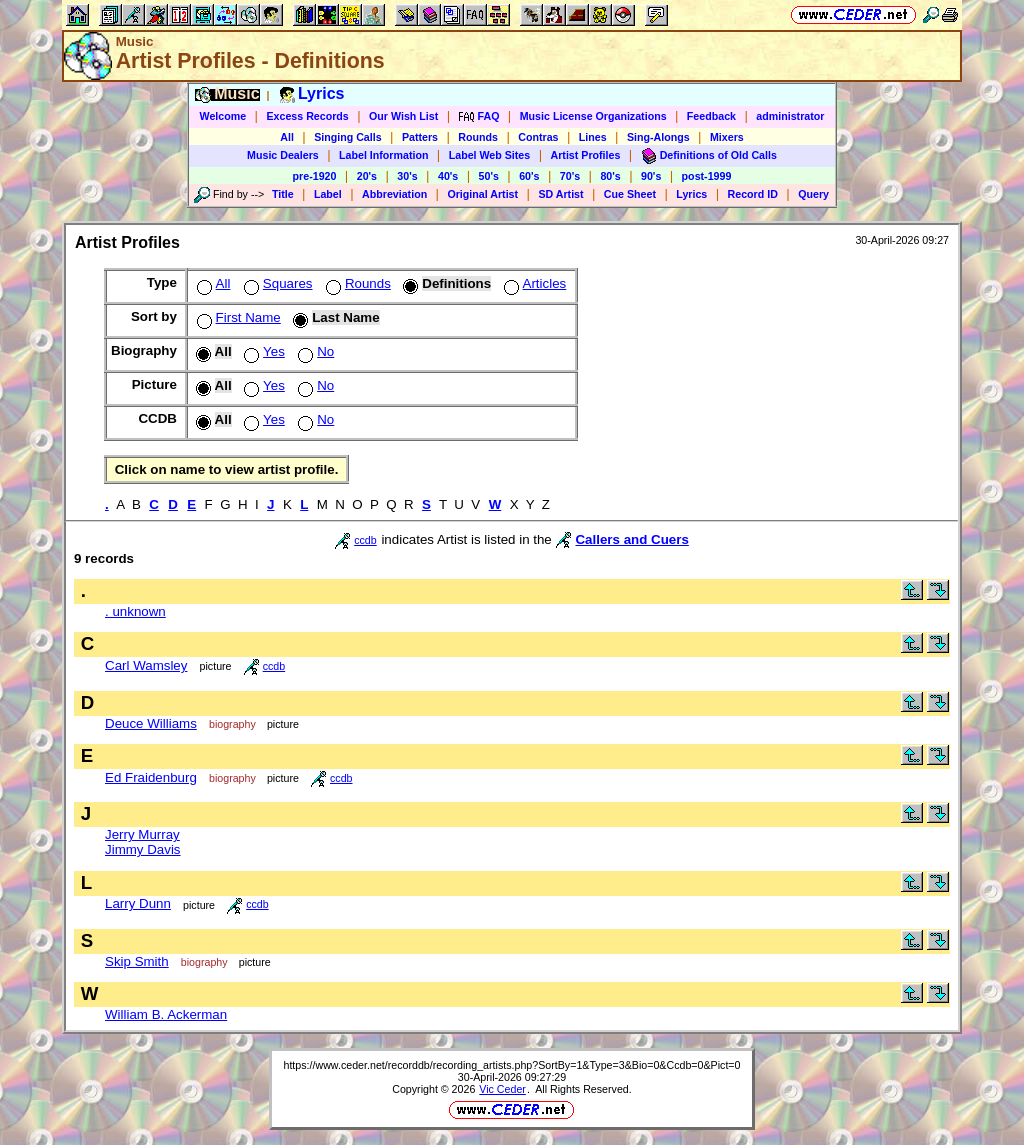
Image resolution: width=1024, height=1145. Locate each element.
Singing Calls (348, 137)
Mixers (727, 137)
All (287, 137)
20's (367, 176)
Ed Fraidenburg (151, 777)
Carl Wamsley (146, 665)
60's (529, 176)
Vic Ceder (502, 1089)
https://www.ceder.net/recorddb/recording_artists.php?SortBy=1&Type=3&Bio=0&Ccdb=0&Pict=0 (511, 1065)
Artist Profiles (586, 155)
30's (407, 176)
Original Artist (482, 194)
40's (448, 176)
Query (813, 194)
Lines (593, 137)
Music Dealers (283, 155)
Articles (533, 283)
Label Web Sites (490, 155)
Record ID (753, 194)
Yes (262, 351)
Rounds (478, 137)
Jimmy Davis (143, 849)
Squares (276, 283)
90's (651, 176)
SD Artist (560, 194)
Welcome (223, 116)
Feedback (711, 116)
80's (610, 176)
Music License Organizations (593, 116)
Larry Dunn (138, 903)
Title (283, 194)
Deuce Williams (151, 723)
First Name (237, 317)
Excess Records (307, 116)
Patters (420, 137)
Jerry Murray (142, 834)
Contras (538, 137)
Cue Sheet (630, 194)
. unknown (135, 611)
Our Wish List (403, 116)
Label (328, 194)
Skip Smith (137, 961)
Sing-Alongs (658, 137)
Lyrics (691, 194)
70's (570, 176)
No (314, 351)
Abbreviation (394, 194)
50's (489, 176)
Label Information (383, 155)
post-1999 (707, 176)
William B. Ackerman (166, 1014)
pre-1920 (315, 176)
